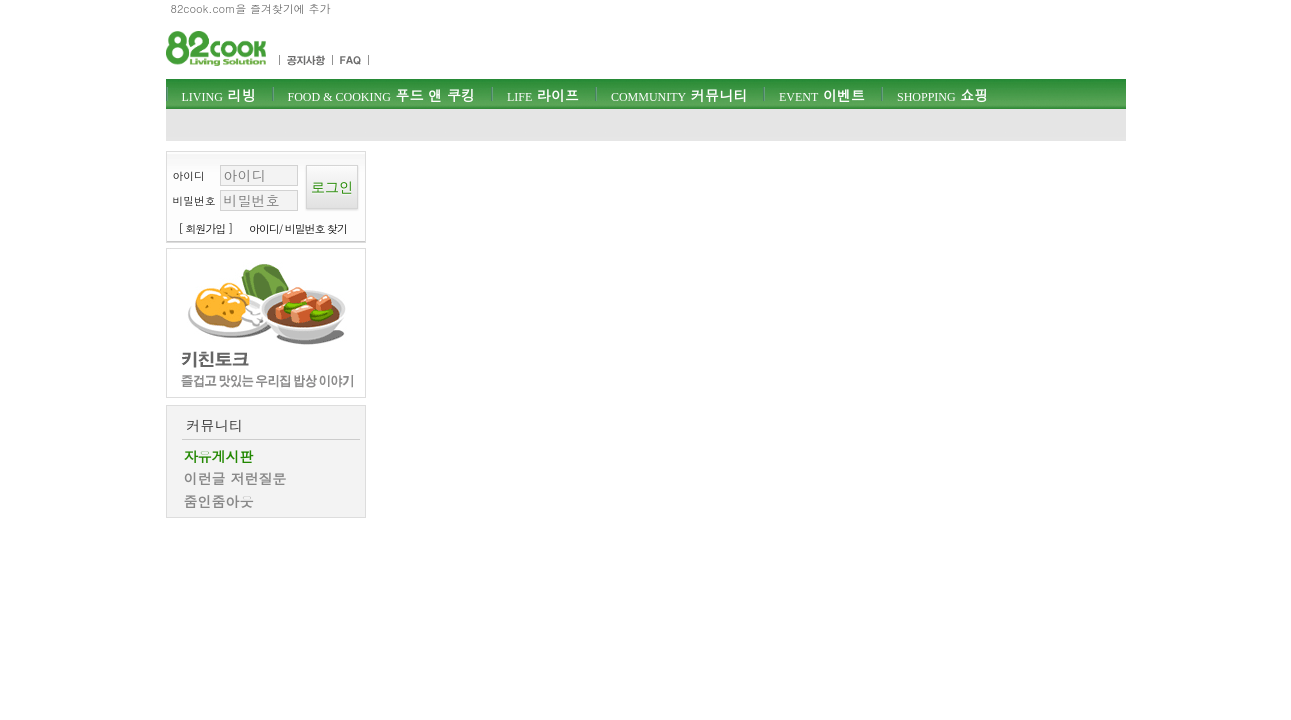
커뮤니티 (679, 95)
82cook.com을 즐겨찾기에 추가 (251, 8)
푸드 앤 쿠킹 (381, 95)
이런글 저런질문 (235, 478)
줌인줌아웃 (219, 501)
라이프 (543, 95)
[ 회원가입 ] (206, 228)
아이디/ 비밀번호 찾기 (298, 228)
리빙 (219, 95)
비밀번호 (194, 200)
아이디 (189, 175)
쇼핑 (942, 95)
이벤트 (822, 95)
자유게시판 (219, 456)
